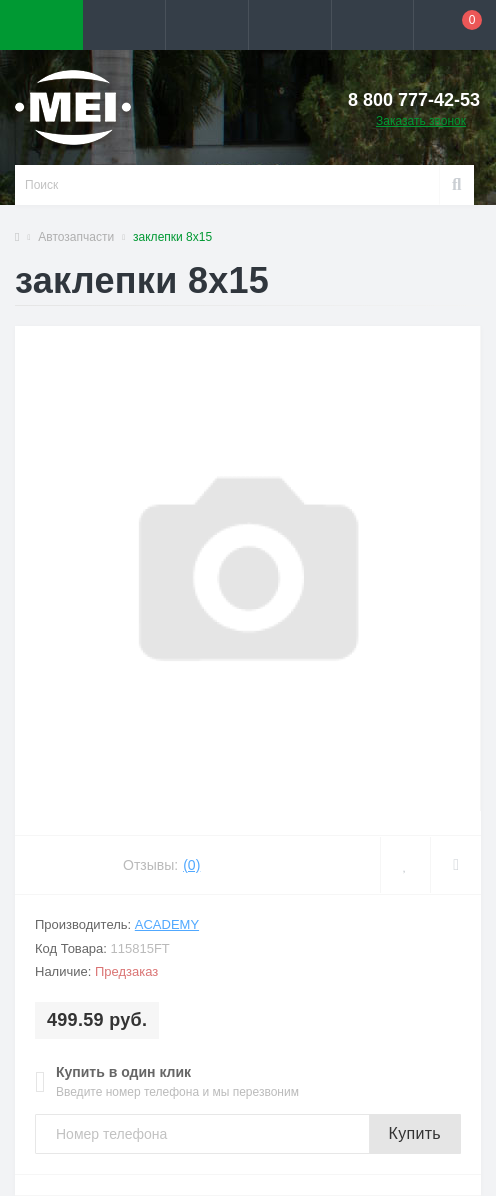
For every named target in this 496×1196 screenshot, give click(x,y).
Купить (415, 1133)
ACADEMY (167, 924)
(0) (191, 865)
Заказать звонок (421, 121)
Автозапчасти (76, 237)
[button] (206, 25)
